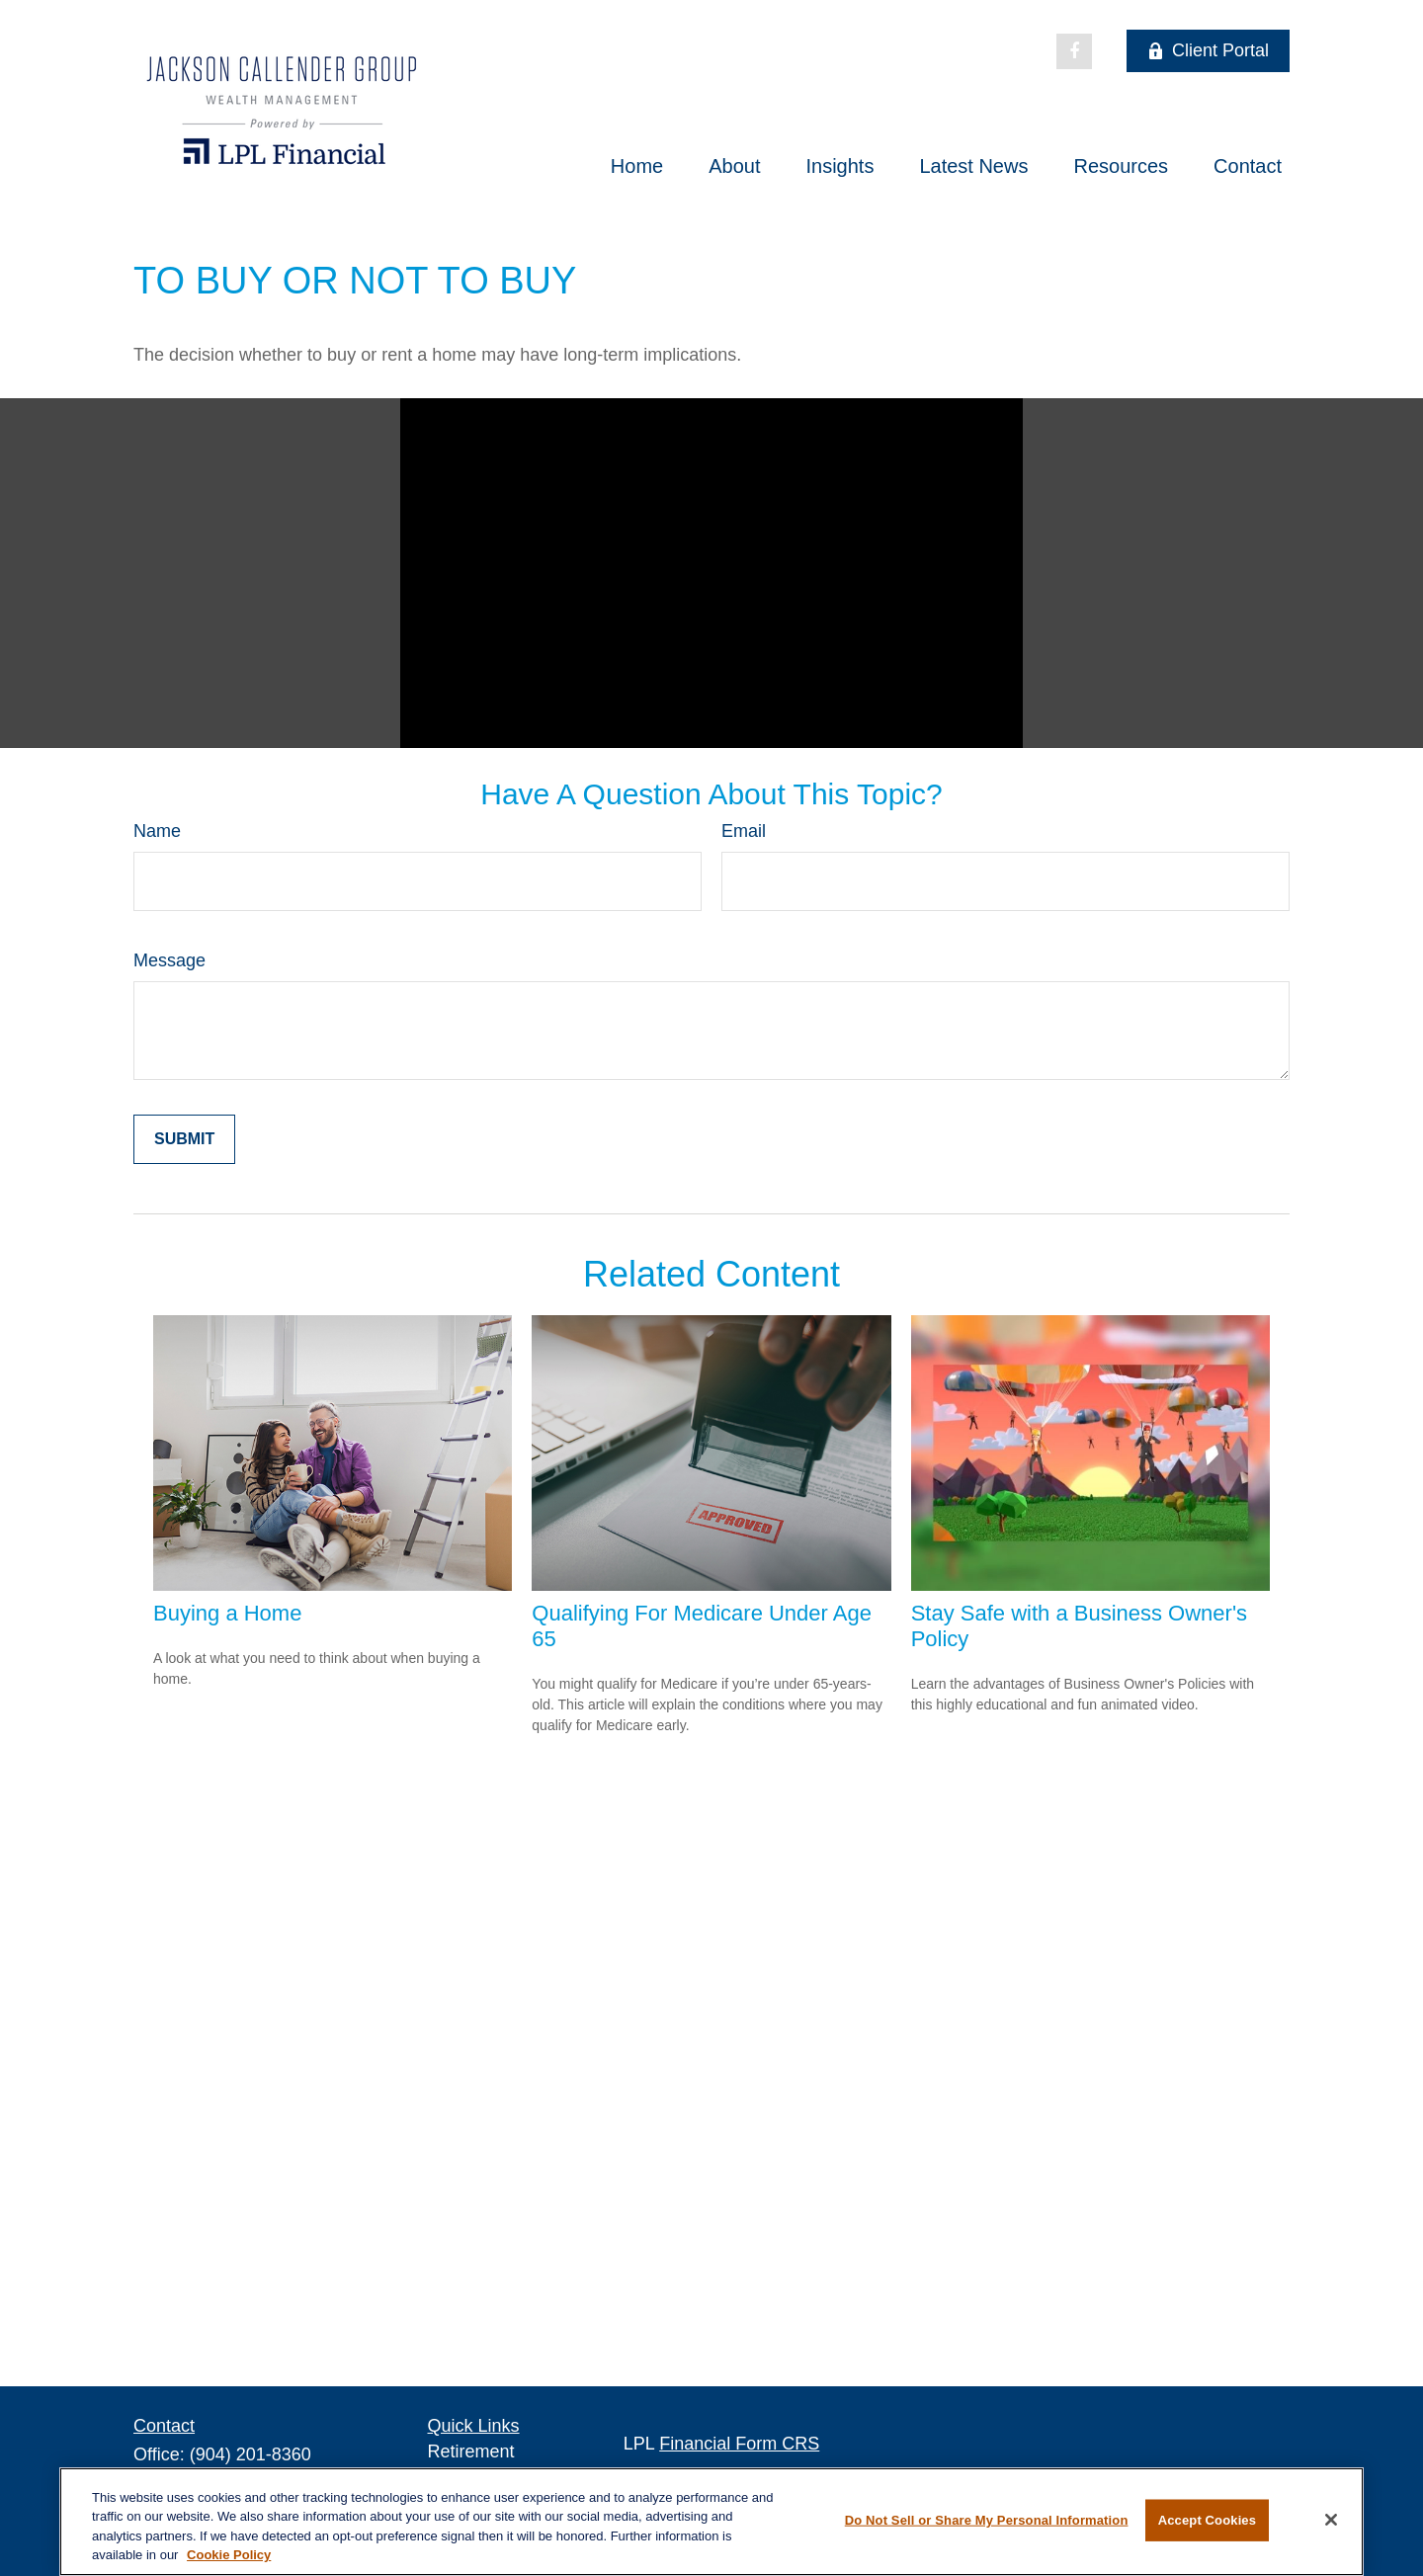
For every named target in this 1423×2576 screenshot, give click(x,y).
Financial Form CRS (739, 2443)
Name (157, 831)
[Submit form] (184, 1139)
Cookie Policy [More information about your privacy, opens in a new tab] (229, 2554)
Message (169, 960)
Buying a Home (227, 1613)
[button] (637, 166)
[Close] (1331, 2519)
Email (743, 831)
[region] (711, 2521)
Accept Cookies (1207, 2520)
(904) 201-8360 (250, 2454)
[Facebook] (1074, 51)
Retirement (471, 2451)
